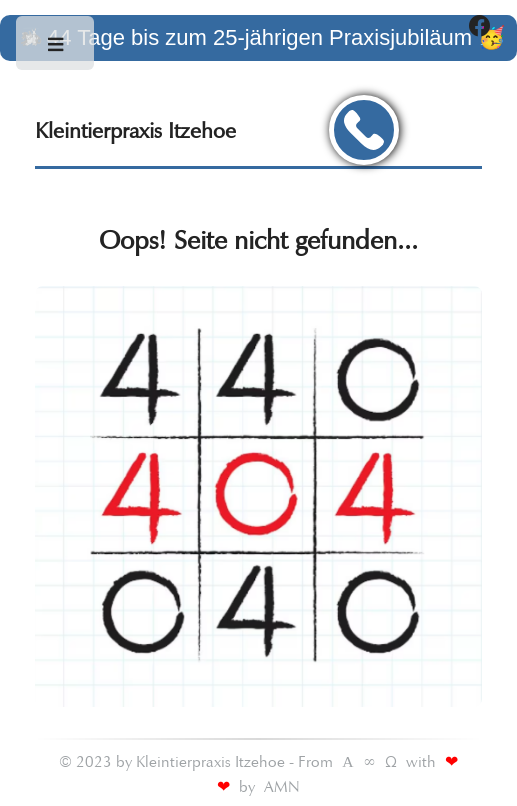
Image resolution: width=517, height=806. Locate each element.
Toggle (56, 49)
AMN (282, 786)
